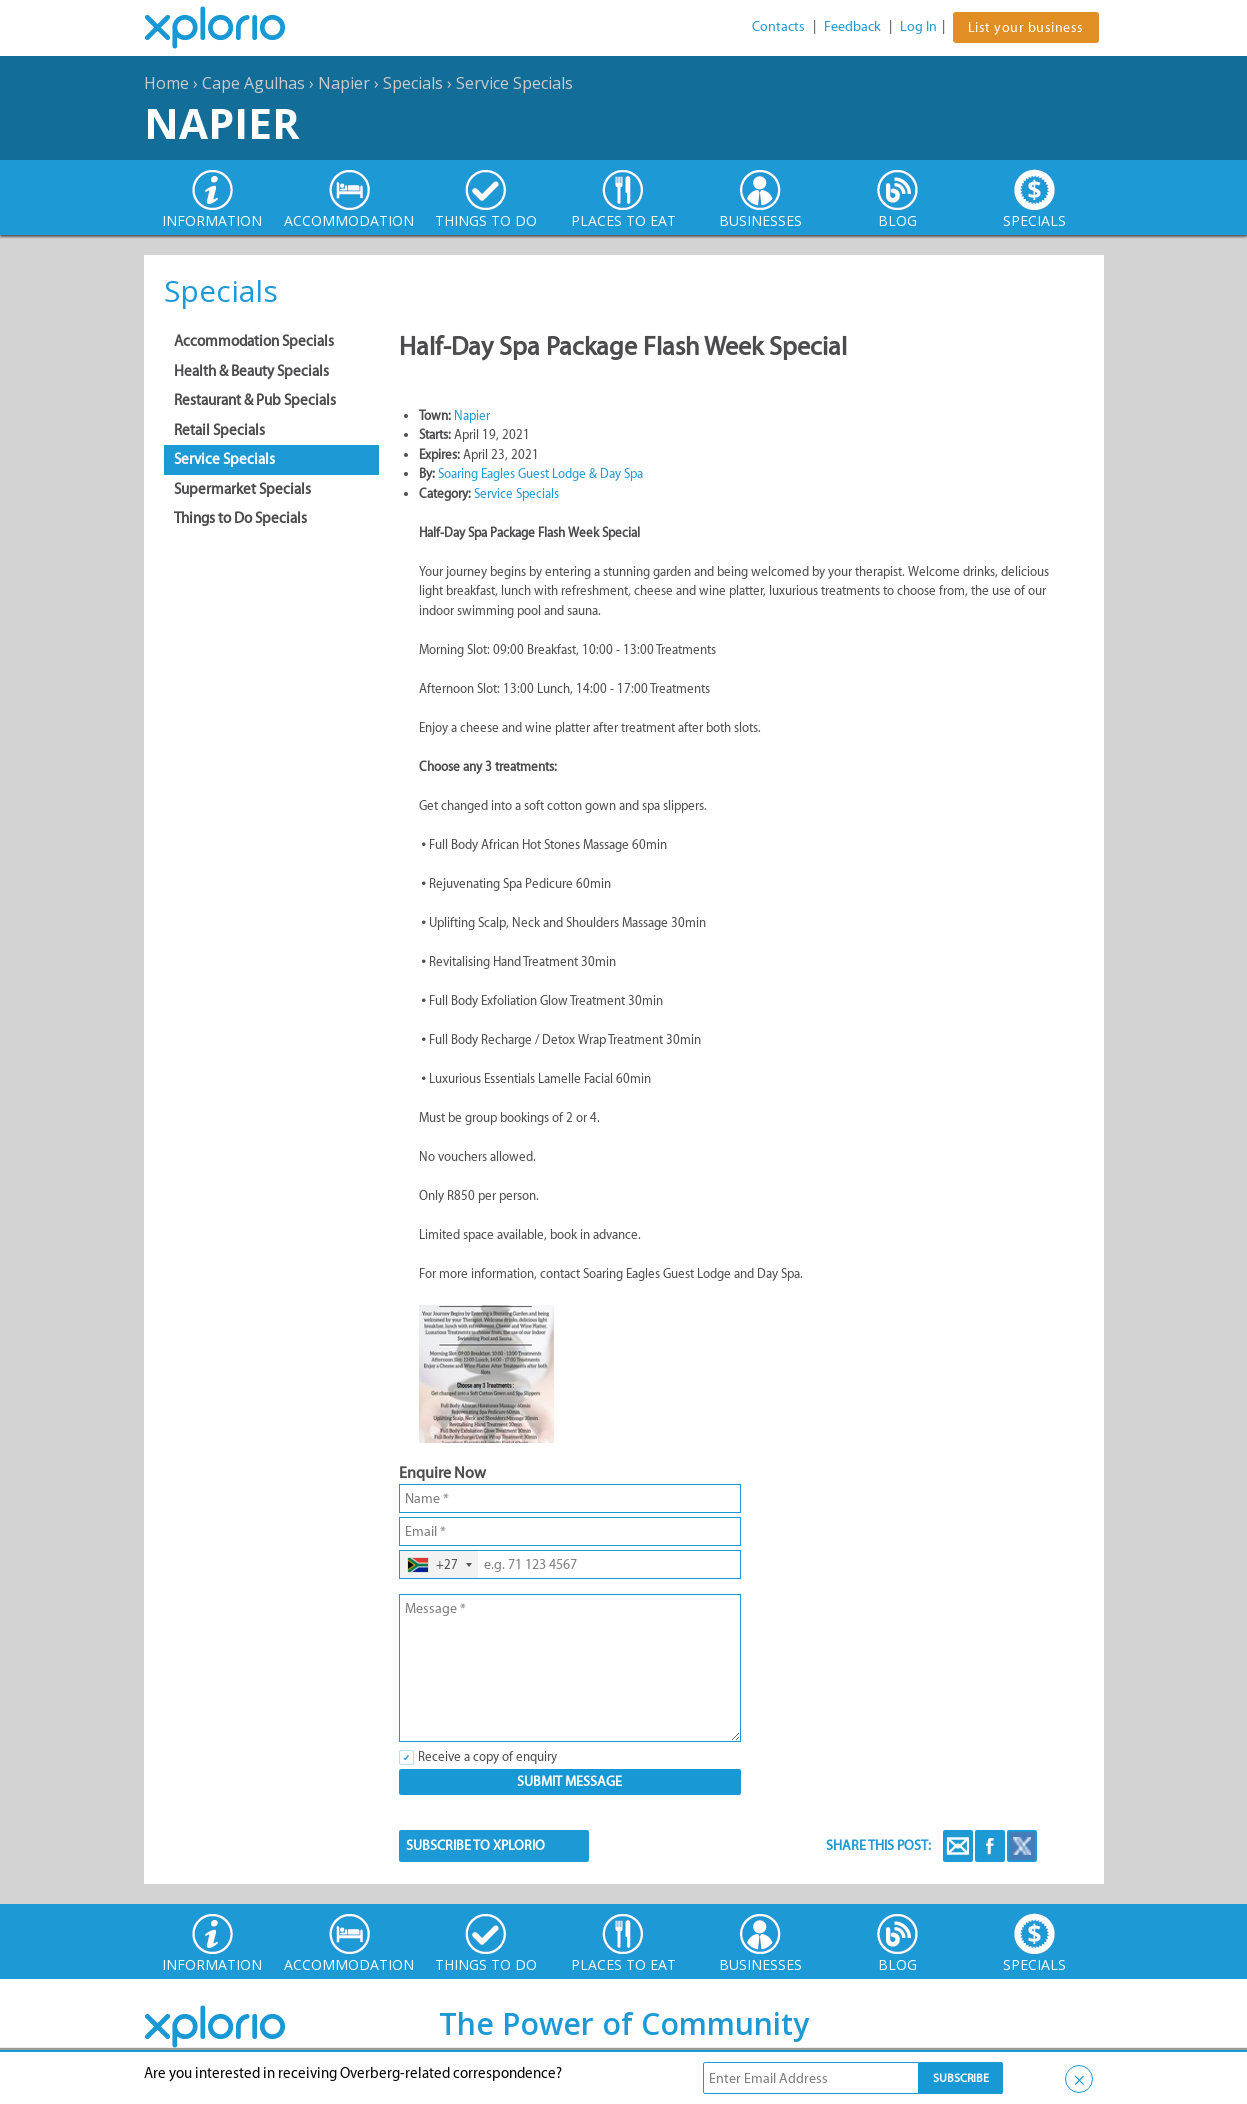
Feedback (852, 26)
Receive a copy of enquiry (487, 1756)
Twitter (1022, 1846)
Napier (344, 83)
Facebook (990, 1846)
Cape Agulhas (253, 83)
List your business (1026, 27)
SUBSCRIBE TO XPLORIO (475, 1845)
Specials (413, 83)
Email (958, 1846)
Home (166, 83)
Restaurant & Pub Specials (255, 400)
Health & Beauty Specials (251, 371)
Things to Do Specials (240, 518)
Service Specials (514, 83)
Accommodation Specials (254, 341)
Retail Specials (219, 430)
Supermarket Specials (242, 489)
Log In (918, 26)
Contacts (778, 26)
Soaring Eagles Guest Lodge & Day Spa (540, 473)
